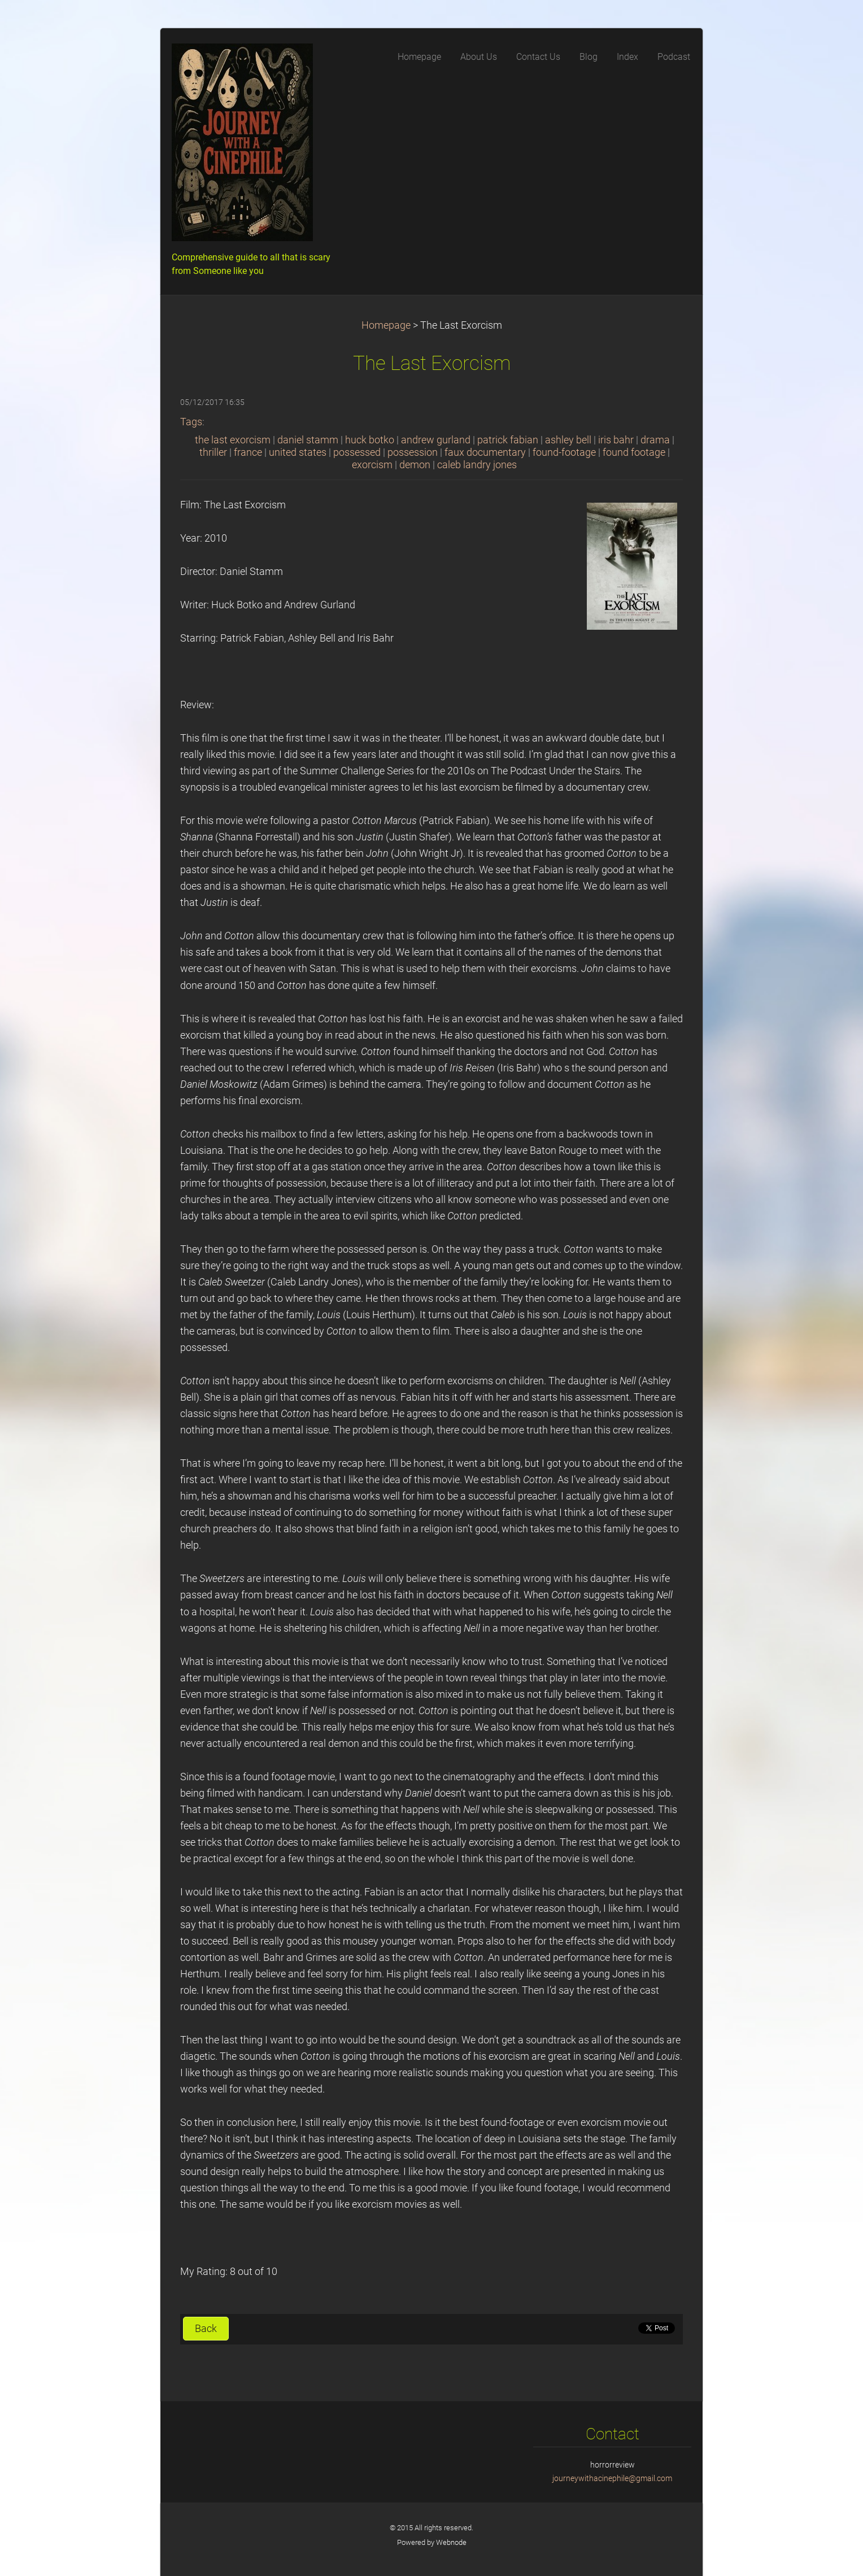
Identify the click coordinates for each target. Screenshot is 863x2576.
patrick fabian (507, 440)
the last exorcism (233, 440)
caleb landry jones (477, 464)
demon (414, 464)
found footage (634, 452)
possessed (357, 452)
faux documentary (485, 452)
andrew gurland (435, 440)
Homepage (386, 325)
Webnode (451, 2542)
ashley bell (568, 440)
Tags (191, 422)
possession (412, 452)
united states (297, 452)
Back (206, 2328)
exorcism (372, 464)
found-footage (564, 452)
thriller (213, 452)
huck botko (369, 440)
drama (655, 440)
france (248, 452)
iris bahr (616, 440)
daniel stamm (307, 440)
